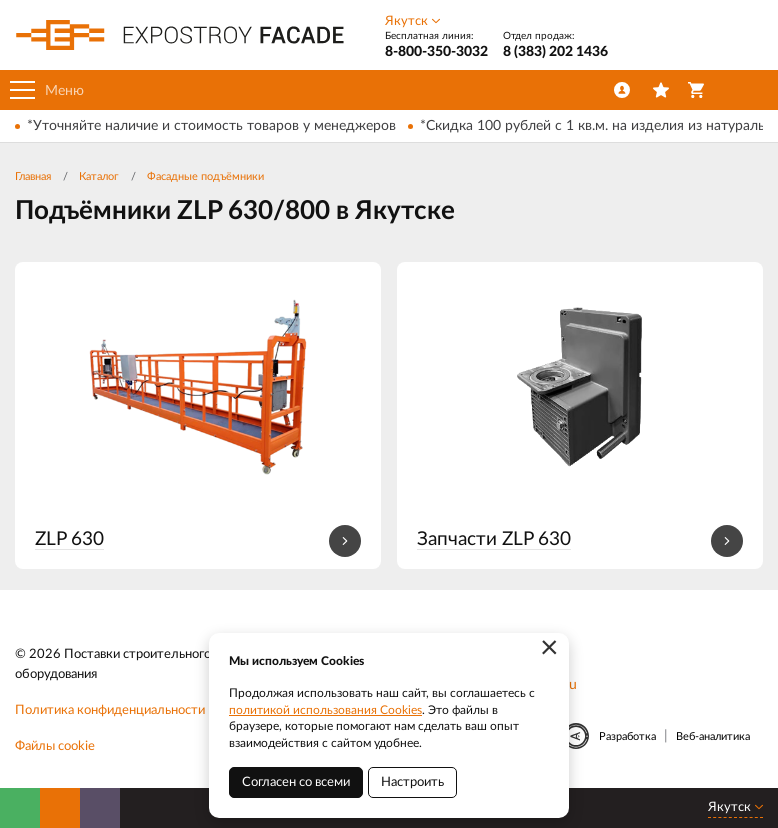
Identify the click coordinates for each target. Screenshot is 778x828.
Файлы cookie (55, 746)
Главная (33, 176)
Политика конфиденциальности (110, 710)
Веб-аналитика (713, 736)
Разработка (627, 736)
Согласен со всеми (296, 782)
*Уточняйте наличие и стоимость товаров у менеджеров (211, 126)
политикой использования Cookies (325, 710)
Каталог (99, 176)
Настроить (412, 782)
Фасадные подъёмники (205, 176)
